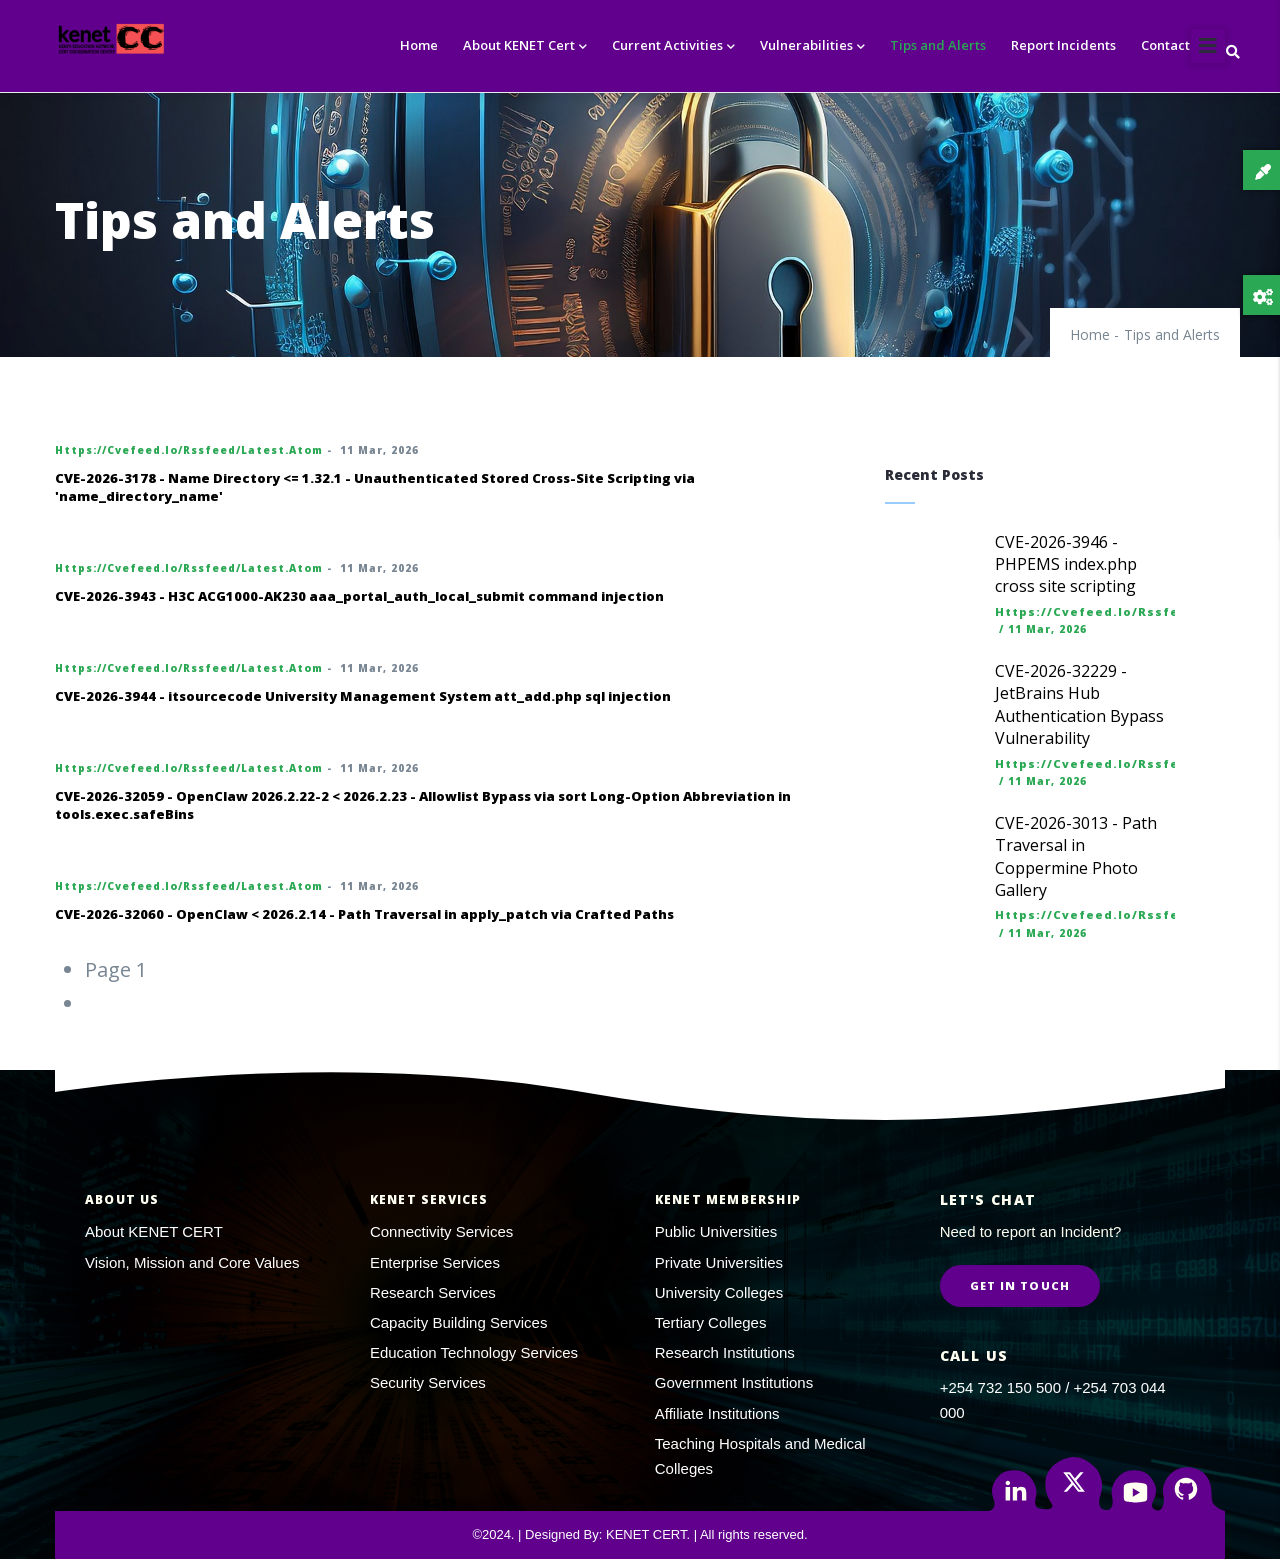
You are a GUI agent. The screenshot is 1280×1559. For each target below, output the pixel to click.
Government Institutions (734, 1382)
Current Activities (673, 46)
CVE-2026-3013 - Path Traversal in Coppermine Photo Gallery (1076, 856)
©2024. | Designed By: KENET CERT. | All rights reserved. (639, 1534)
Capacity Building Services (459, 1322)
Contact (1165, 45)
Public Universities (716, 1231)
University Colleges (719, 1292)
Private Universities (719, 1262)
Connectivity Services (441, 1231)
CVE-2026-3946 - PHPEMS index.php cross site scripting (1066, 564)
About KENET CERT (154, 1231)
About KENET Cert (525, 46)
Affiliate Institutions (717, 1413)
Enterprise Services (435, 1262)
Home (419, 45)
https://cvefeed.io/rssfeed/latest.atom (189, 450)
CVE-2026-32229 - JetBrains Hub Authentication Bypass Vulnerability (1079, 704)
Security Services (428, 1382)
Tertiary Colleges (711, 1322)
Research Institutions (725, 1352)
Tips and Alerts (938, 45)
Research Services (433, 1292)
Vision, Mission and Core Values (192, 1262)
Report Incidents (1063, 45)
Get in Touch (1020, 1285)
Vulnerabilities (812, 46)
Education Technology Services (474, 1352)
